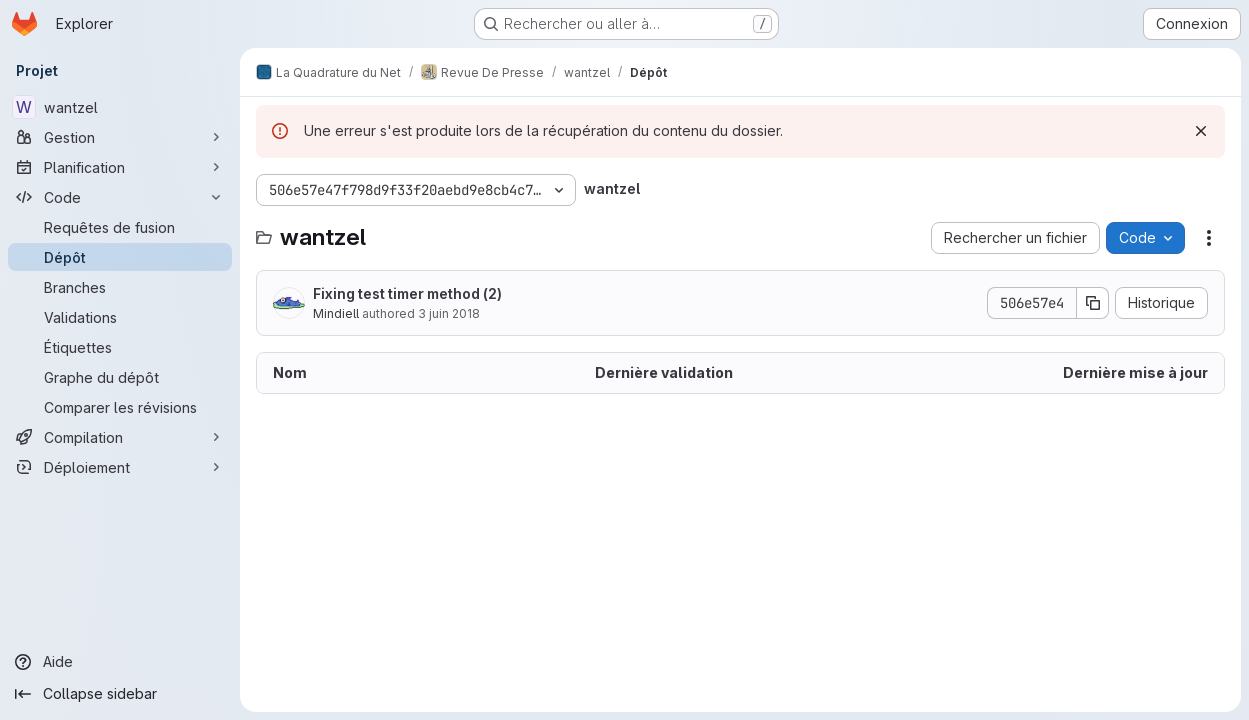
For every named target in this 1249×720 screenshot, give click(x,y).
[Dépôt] (120, 257)
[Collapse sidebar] (120, 694)
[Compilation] (120, 437)
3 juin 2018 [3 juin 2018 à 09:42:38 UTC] (449, 313)
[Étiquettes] (120, 347)
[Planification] (120, 167)
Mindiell (336, 313)
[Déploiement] (120, 467)
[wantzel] (120, 107)
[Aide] (120, 662)
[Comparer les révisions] (120, 407)
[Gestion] (120, 137)
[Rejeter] (1201, 131)
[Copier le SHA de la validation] (1093, 303)
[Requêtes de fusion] (120, 227)
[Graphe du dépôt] (120, 377)
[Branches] (120, 287)
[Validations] (120, 317)
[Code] (120, 197)
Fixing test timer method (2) (407, 293)
